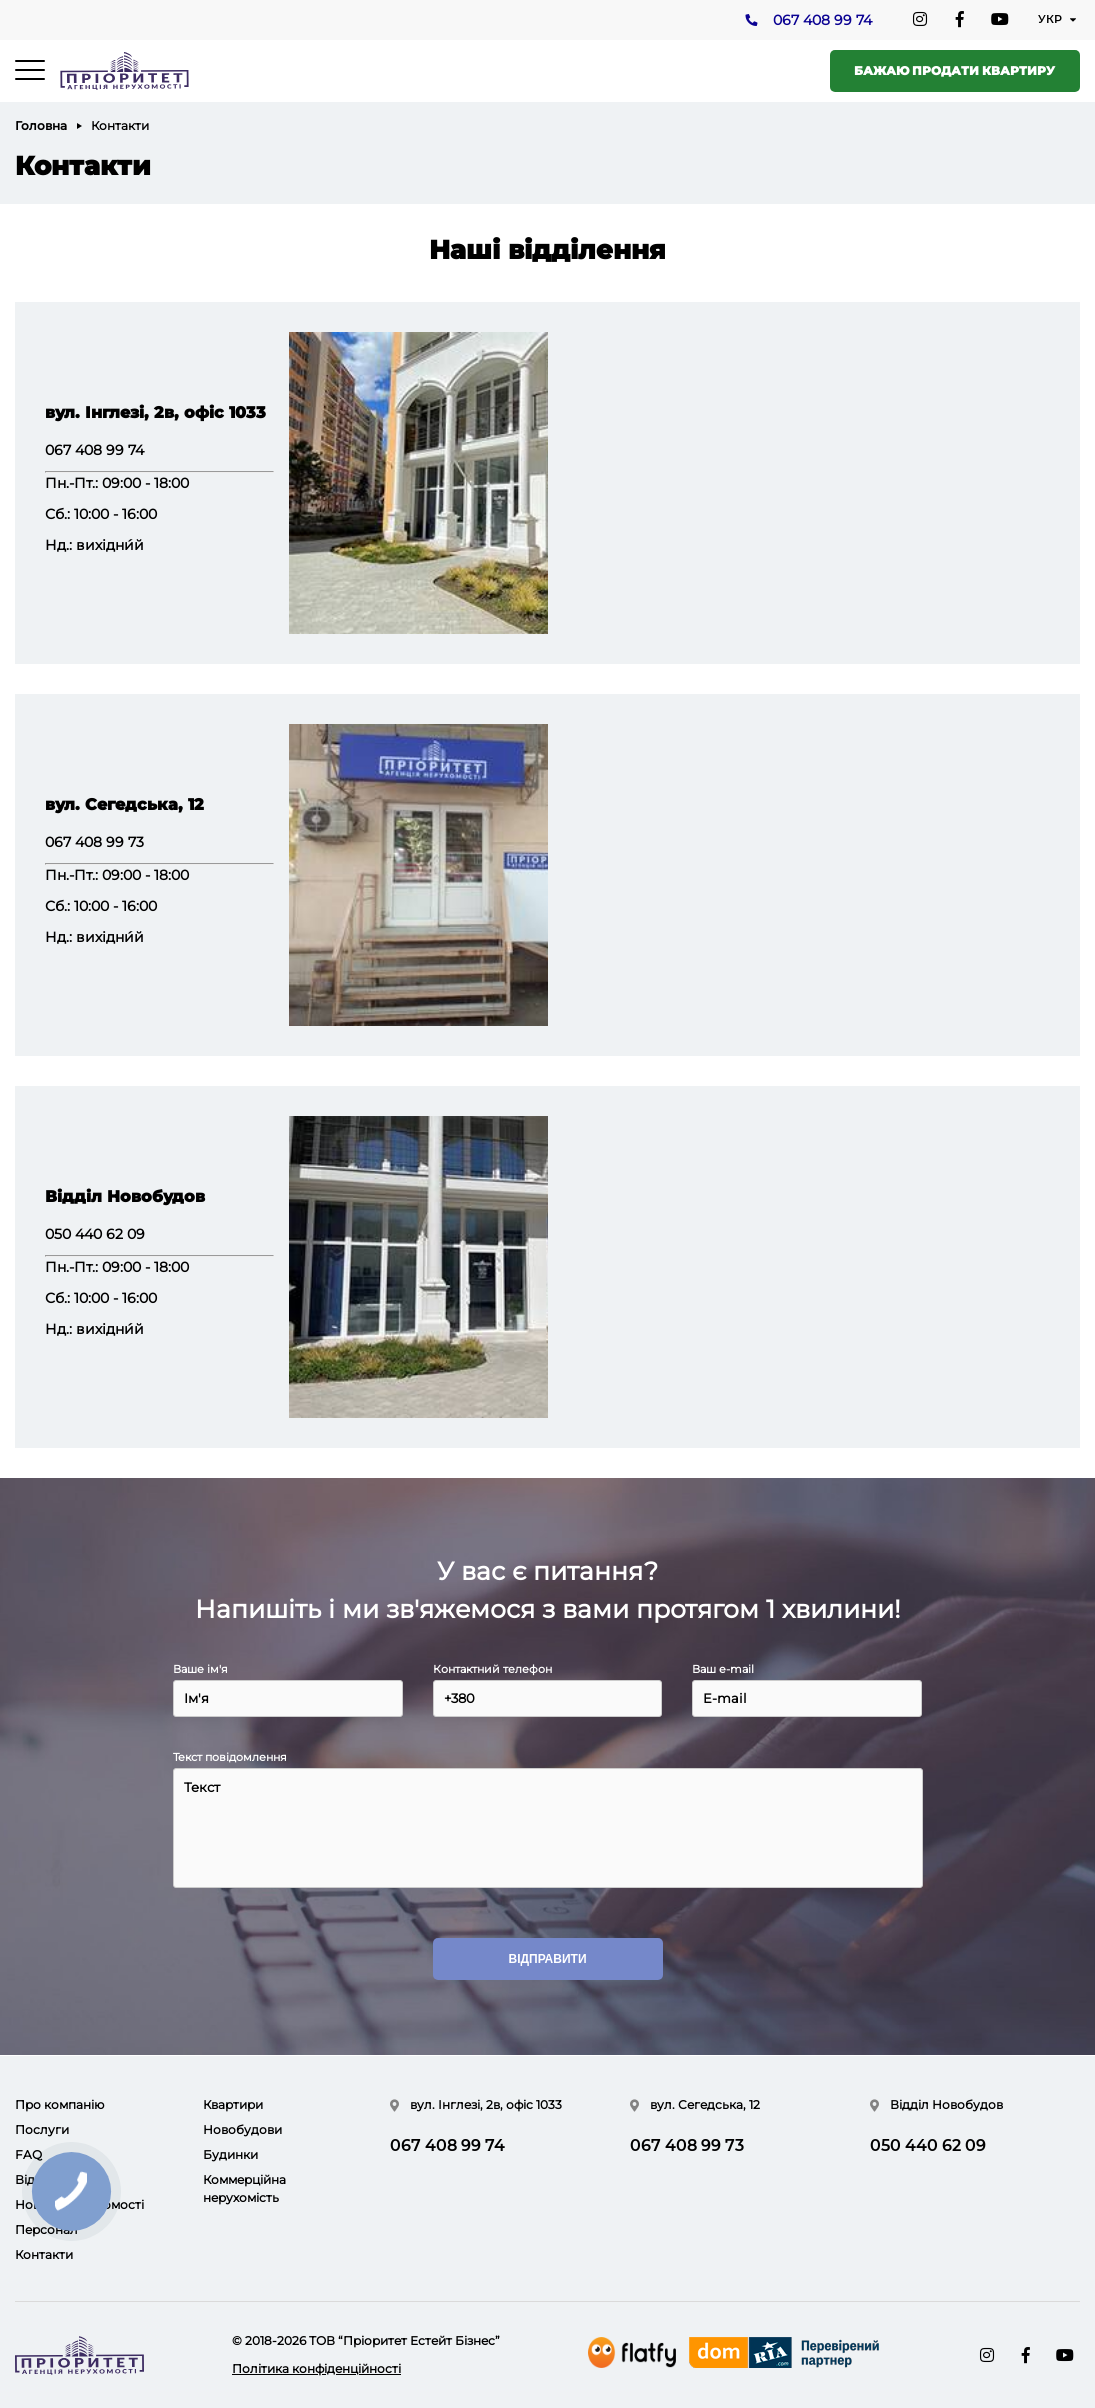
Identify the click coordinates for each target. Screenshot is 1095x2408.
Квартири (233, 2104)
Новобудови (242, 2129)
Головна (41, 125)
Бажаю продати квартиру (954, 70)
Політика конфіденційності (316, 2368)
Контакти (44, 2254)
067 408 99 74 (821, 21)
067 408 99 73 (94, 842)
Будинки (230, 2154)
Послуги (42, 2129)
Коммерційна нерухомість (244, 2188)
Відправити (547, 1960)
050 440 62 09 (95, 1234)
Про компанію (59, 2104)
